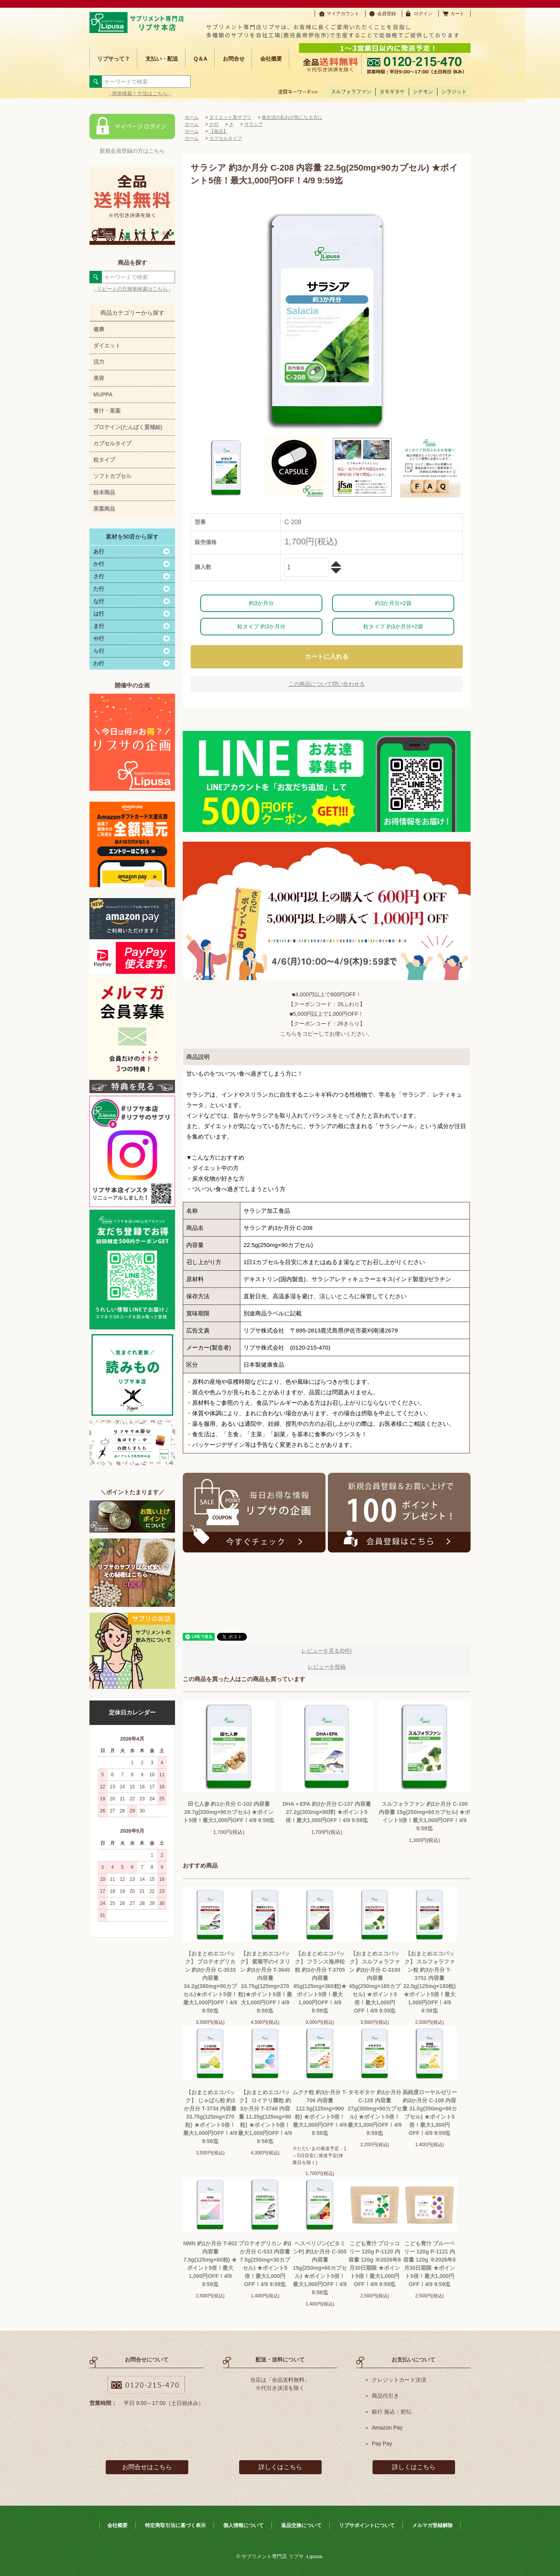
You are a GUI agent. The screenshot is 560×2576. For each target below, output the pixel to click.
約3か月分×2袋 (393, 603)
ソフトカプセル (112, 476)
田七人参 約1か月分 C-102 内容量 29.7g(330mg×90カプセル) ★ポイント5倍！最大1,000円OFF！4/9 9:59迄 (228, 1812)
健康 (98, 329)
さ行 (98, 576)
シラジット (454, 91)
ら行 (98, 651)
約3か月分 (261, 603)
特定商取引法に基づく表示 (175, 2525)
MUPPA (103, 394)
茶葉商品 (104, 509)
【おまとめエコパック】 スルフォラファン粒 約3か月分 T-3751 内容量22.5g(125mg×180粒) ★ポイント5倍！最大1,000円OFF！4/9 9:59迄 (429, 1982)
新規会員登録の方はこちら (132, 151)
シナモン (423, 91)
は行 (98, 613)
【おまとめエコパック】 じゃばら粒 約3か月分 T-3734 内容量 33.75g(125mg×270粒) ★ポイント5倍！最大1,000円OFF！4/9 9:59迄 (210, 2116)
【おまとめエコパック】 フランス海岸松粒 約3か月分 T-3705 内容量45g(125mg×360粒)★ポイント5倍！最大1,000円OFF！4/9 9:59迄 (319, 1982)
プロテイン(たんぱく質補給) (127, 427)
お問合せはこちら (147, 2467)
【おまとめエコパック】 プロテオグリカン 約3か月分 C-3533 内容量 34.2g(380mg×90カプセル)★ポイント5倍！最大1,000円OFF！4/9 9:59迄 (210, 1982)
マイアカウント (343, 13)
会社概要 (271, 59)
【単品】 (218, 131)
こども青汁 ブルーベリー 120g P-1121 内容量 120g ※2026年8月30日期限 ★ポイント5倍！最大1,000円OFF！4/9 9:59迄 (429, 2263)
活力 (98, 362)
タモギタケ (392, 91)
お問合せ (234, 59)
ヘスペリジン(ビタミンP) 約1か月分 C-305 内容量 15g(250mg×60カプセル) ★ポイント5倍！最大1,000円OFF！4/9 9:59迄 (320, 2267)
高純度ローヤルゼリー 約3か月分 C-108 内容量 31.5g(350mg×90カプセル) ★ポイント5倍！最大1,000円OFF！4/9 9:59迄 (429, 2112)
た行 (98, 589)
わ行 (98, 663)
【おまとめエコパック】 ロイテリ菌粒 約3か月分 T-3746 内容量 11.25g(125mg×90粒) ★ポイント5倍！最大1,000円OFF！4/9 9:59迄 (265, 2116)
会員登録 (386, 13)
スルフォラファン (351, 91)
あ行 (98, 551)
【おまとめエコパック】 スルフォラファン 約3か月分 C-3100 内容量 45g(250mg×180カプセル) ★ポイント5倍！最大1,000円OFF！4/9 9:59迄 (375, 1982)
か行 (98, 564)
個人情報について (243, 2525)
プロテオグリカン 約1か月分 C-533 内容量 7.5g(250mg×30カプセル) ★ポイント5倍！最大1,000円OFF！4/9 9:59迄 (265, 2263)
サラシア (253, 124)
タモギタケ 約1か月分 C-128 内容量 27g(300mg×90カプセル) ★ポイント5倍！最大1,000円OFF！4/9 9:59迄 (375, 2112)
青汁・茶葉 (107, 411)
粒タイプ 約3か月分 (261, 626)
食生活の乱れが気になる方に (292, 117)
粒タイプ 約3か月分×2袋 (393, 626)
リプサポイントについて (367, 2525)
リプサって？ (113, 59)
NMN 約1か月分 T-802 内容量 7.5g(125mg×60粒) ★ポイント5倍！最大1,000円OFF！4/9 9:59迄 (210, 2263)
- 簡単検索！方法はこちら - (140, 93)
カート (457, 13)
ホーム (192, 117)
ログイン (423, 13)
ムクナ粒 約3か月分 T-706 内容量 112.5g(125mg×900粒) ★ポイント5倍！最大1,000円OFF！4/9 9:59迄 (319, 2112)
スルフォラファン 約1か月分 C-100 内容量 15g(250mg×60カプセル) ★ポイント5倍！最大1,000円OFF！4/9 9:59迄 (424, 1816)
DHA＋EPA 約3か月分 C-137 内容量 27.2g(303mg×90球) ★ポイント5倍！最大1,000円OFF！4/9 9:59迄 (326, 1812)
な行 (98, 601)
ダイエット (107, 345)
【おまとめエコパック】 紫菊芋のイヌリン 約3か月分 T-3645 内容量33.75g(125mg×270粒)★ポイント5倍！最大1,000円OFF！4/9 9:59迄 (265, 1982)
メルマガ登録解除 (432, 2525)
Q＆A (200, 59)
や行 (98, 638)
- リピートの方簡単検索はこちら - (132, 289)
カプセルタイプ (112, 443)
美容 (98, 378)
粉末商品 (104, 492)
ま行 (98, 626)
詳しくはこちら (280, 2467)
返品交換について (301, 2525)
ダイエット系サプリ (230, 117)
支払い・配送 (161, 59)
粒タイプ (104, 460)
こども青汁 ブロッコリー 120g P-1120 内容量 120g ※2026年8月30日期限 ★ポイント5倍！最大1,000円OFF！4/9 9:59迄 (374, 2263)
